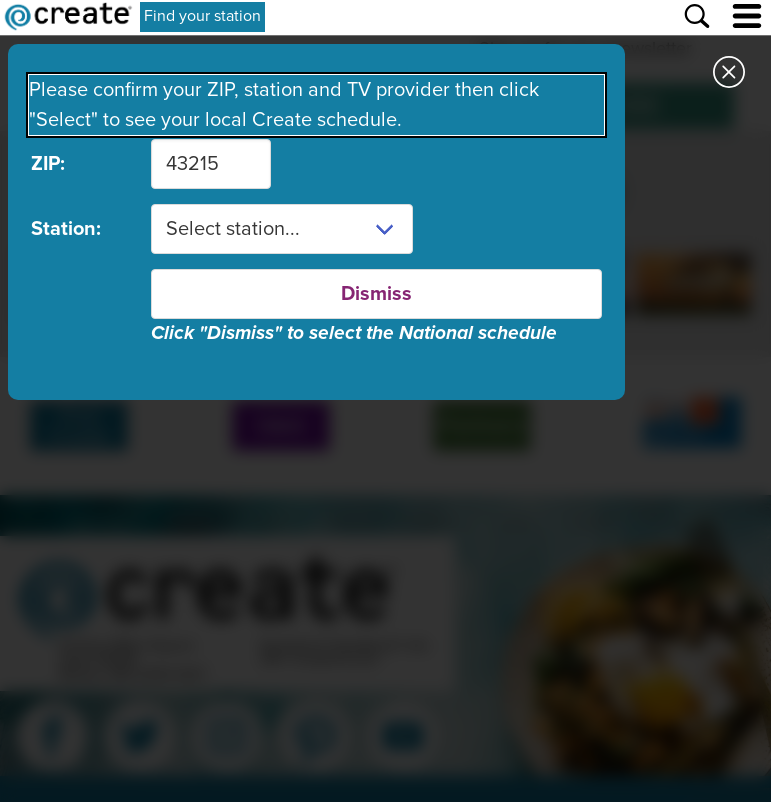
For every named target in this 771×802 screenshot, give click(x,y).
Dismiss (376, 294)
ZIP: (48, 164)
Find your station (202, 16)
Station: (66, 229)
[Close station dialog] (729, 75)
